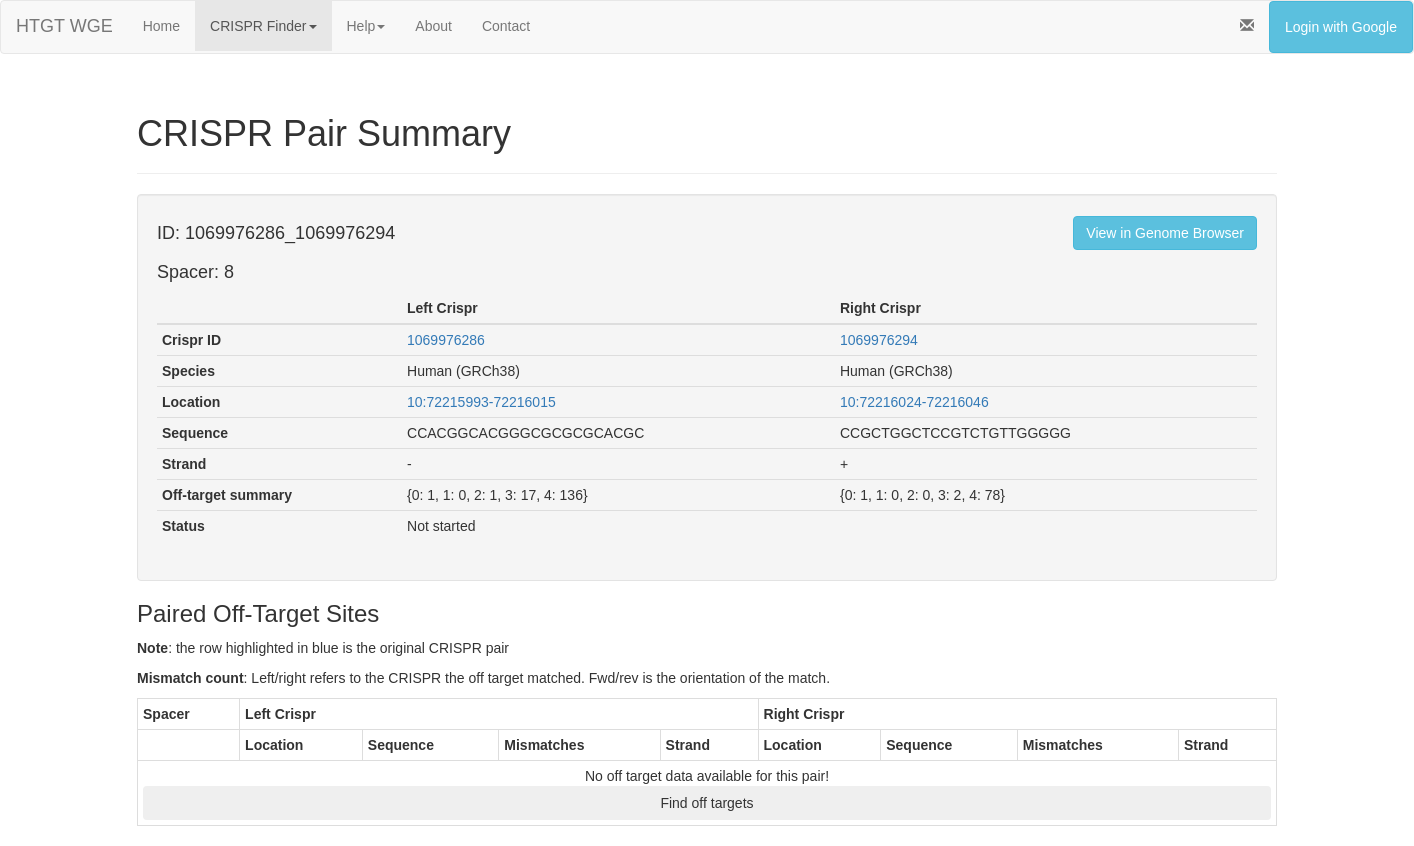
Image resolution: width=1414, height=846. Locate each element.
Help (366, 26)
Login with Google (1341, 27)
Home (161, 26)
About (433, 26)
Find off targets (706, 803)
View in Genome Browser (1165, 233)
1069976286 (446, 340)
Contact (506, 26)
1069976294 (879, 340)
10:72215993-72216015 (481, 402)
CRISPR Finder (263, 26)
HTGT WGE (64, 26)
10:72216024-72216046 (914, 402)
